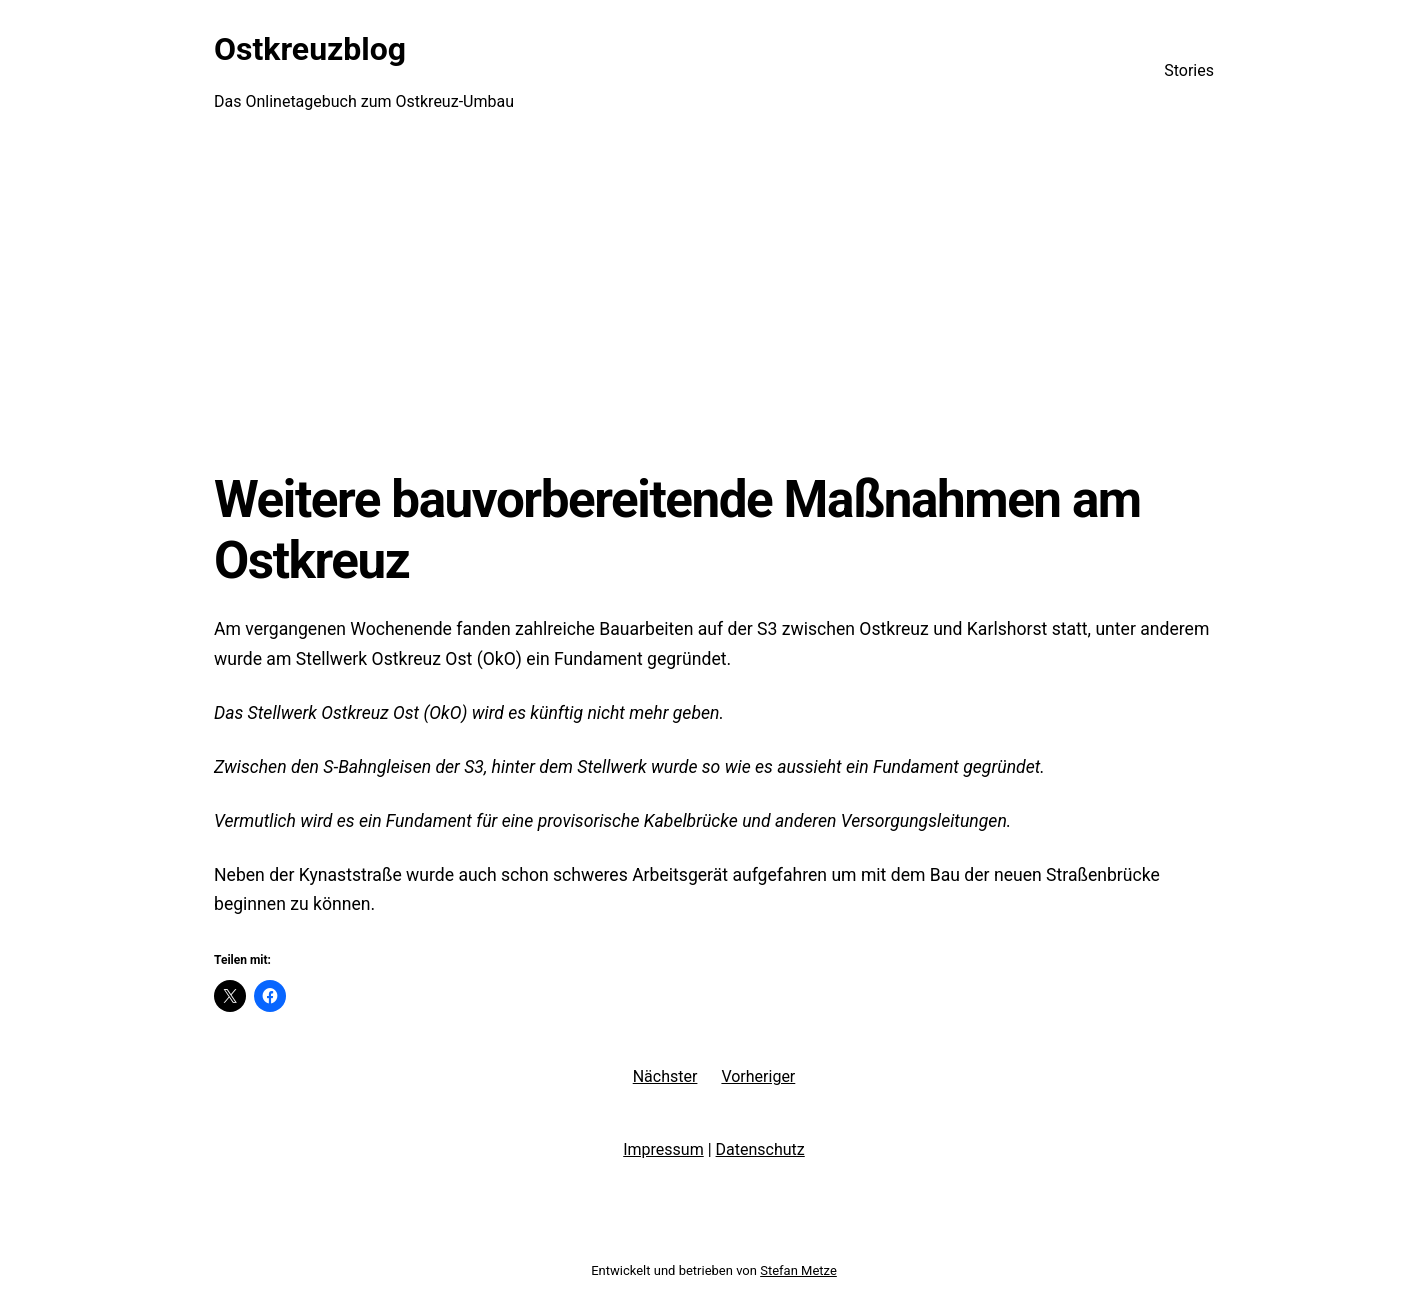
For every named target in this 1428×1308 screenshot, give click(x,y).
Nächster (665, 1076)
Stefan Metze (798, 1270)
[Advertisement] (714, 305)
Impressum (663, 1149)
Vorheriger (758, 1076)
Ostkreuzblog (310, 49)
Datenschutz (760, 1149)
